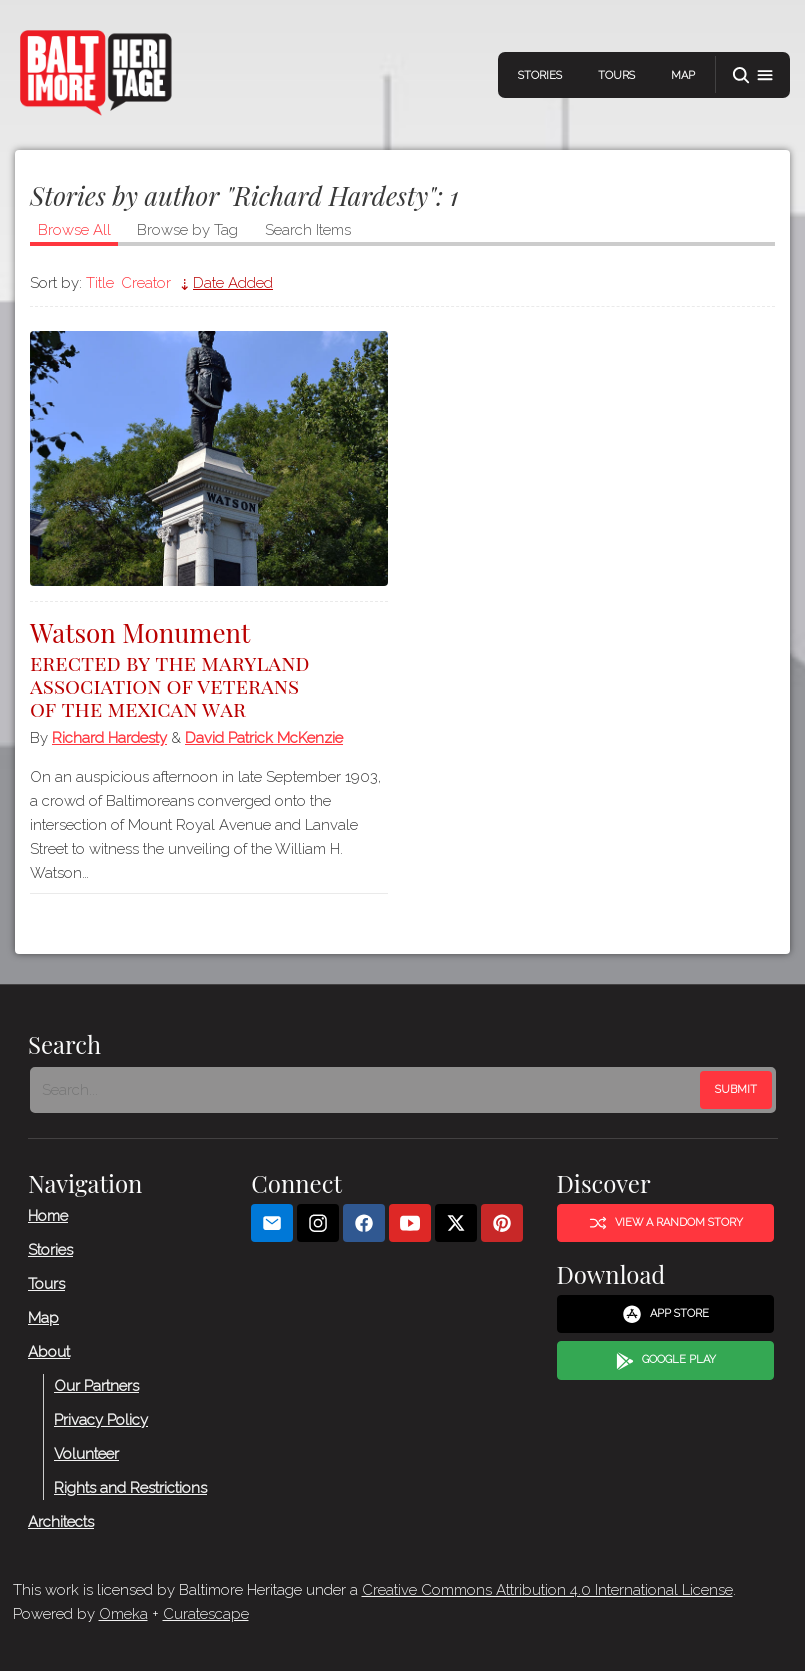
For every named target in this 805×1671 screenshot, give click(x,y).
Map (683, 75)
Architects (61, 1521)
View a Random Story (665, 1223)
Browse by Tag (187, 230)
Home (48, 1215)
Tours (616, 75)
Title (100, 283)
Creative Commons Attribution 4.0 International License (547, 1590)
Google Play (665, 1360)
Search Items (308, 230)
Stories (540, 75)
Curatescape (206, 1614)
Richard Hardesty (109, 738)
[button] (753, 75)
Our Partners (96, 1385)
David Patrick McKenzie (264, 738)
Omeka (123, 1614)
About (49, 1351)
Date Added (233, 283)
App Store (665, 1314)
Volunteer (86, 1453)
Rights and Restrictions (130, 1487)
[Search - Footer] (367, 1090)
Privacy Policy (101, 1419)
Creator (146, 283)
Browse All (74, 230)
